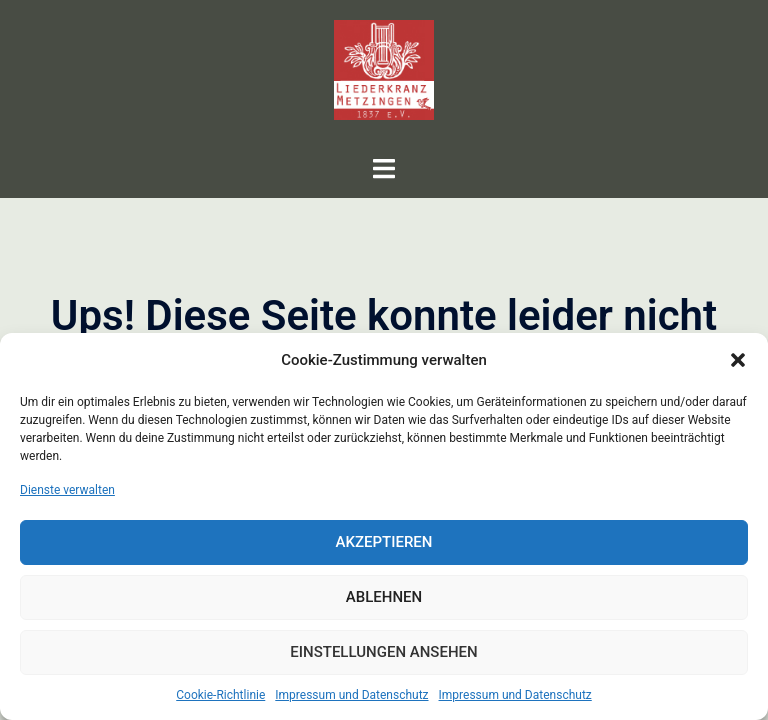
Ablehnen (384, 597)
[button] (738, 360)
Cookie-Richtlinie (220, 695)
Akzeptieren (384, 542)
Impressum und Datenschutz (351, 695)
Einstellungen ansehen (383, 652)
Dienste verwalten (67, 490)
